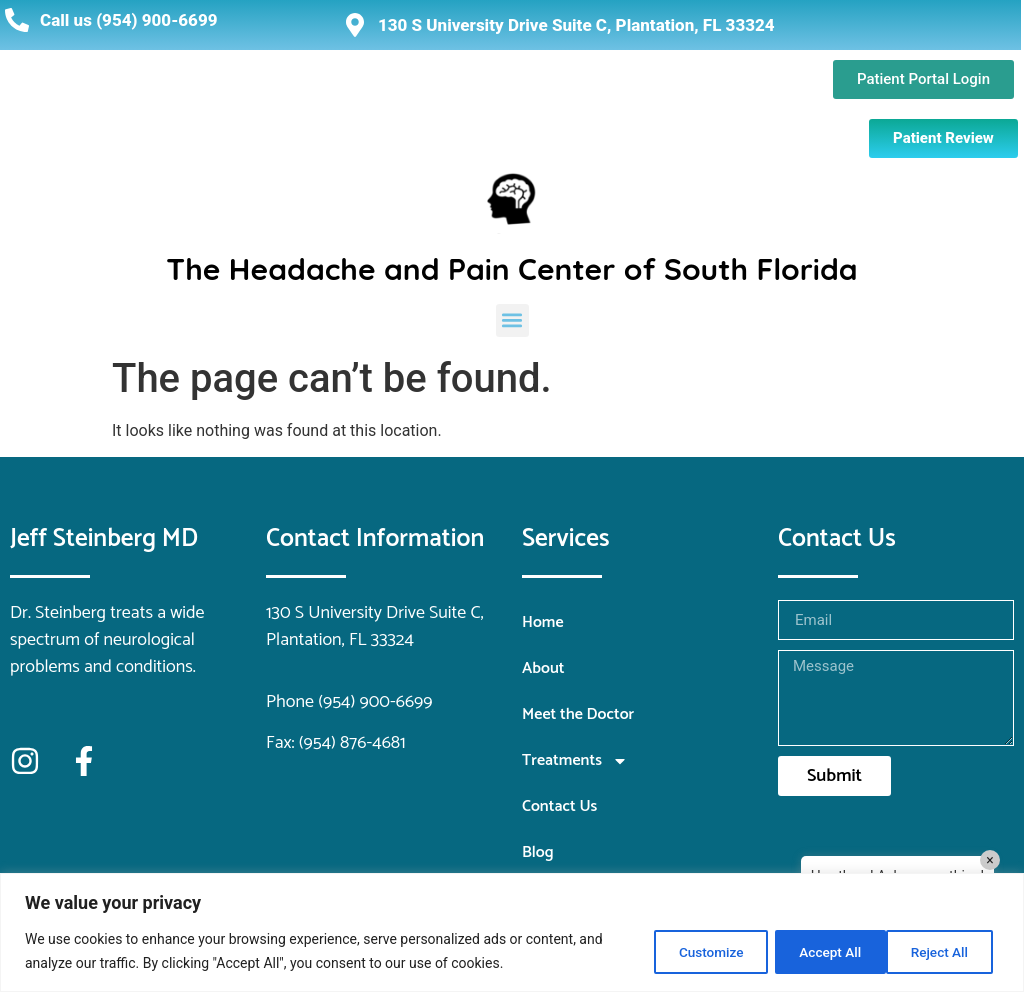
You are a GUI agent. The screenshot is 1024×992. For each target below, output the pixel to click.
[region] (512, 932)
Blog (538, 852)
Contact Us (559, 806)
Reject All (810, 951)
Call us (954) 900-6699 (129, 20)
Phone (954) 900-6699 (349, 702)
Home (543, 622)
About (543, 668)
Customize (681, 951)
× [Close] (989, 860)
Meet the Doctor (578, 714)
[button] (512, 320)
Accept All (938, 951)
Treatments (575, 761)
